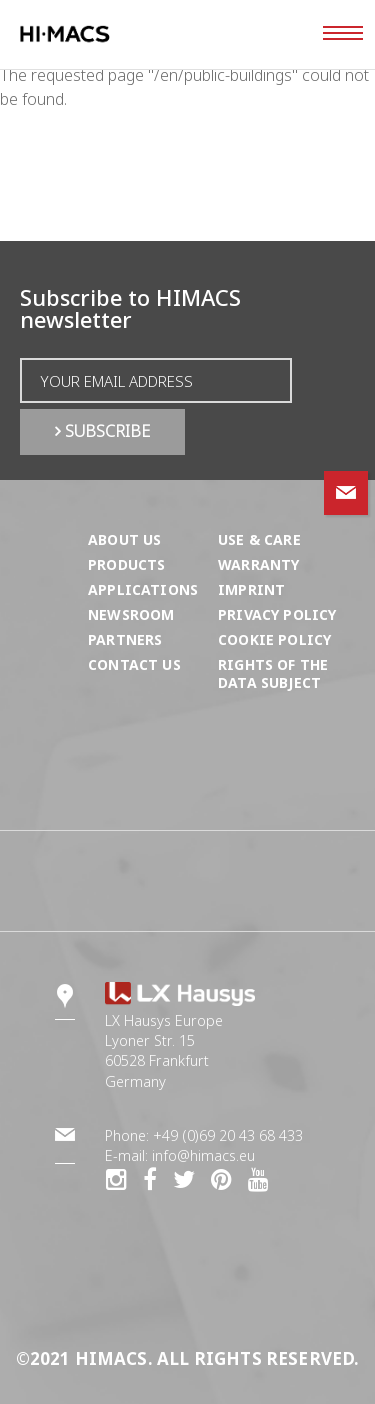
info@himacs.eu (203, 1155)
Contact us (134, 664)
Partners (125, 639)
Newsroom (131, 614)
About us (124, 539)
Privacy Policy (277, 614)
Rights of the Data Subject (273, 673)
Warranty (258, 564)
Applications (143, 589)
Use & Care (259, 539)
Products (126, 564)
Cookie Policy (274, 639)
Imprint (251, 589)
